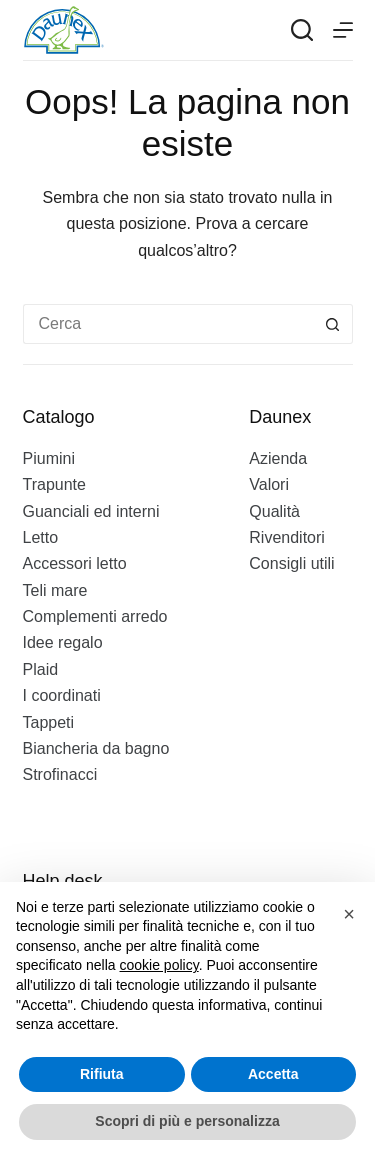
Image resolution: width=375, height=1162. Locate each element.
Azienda (278, 458)
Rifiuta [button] (102, 1074)
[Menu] (343, 30)
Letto (41, 537)
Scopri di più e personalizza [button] (187, 1121)
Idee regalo (63, 642)
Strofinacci (60, 774)
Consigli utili (291, 563)
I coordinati (62, 695)
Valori (269, 484)
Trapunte (54, 484)
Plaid (41, 669)
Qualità (274, 511)
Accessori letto (75, 563)
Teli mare (55, 590)
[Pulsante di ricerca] (333, 324)
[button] (349, 914)
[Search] (302, 30)
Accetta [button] (273, 1074)
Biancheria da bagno (96, 748)
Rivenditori (287, 537)
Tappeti (49, 722)
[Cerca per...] (168, 324)
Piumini (49, 458)
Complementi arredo (95, 616)
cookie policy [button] (159, 965)
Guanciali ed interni (91, 511)
